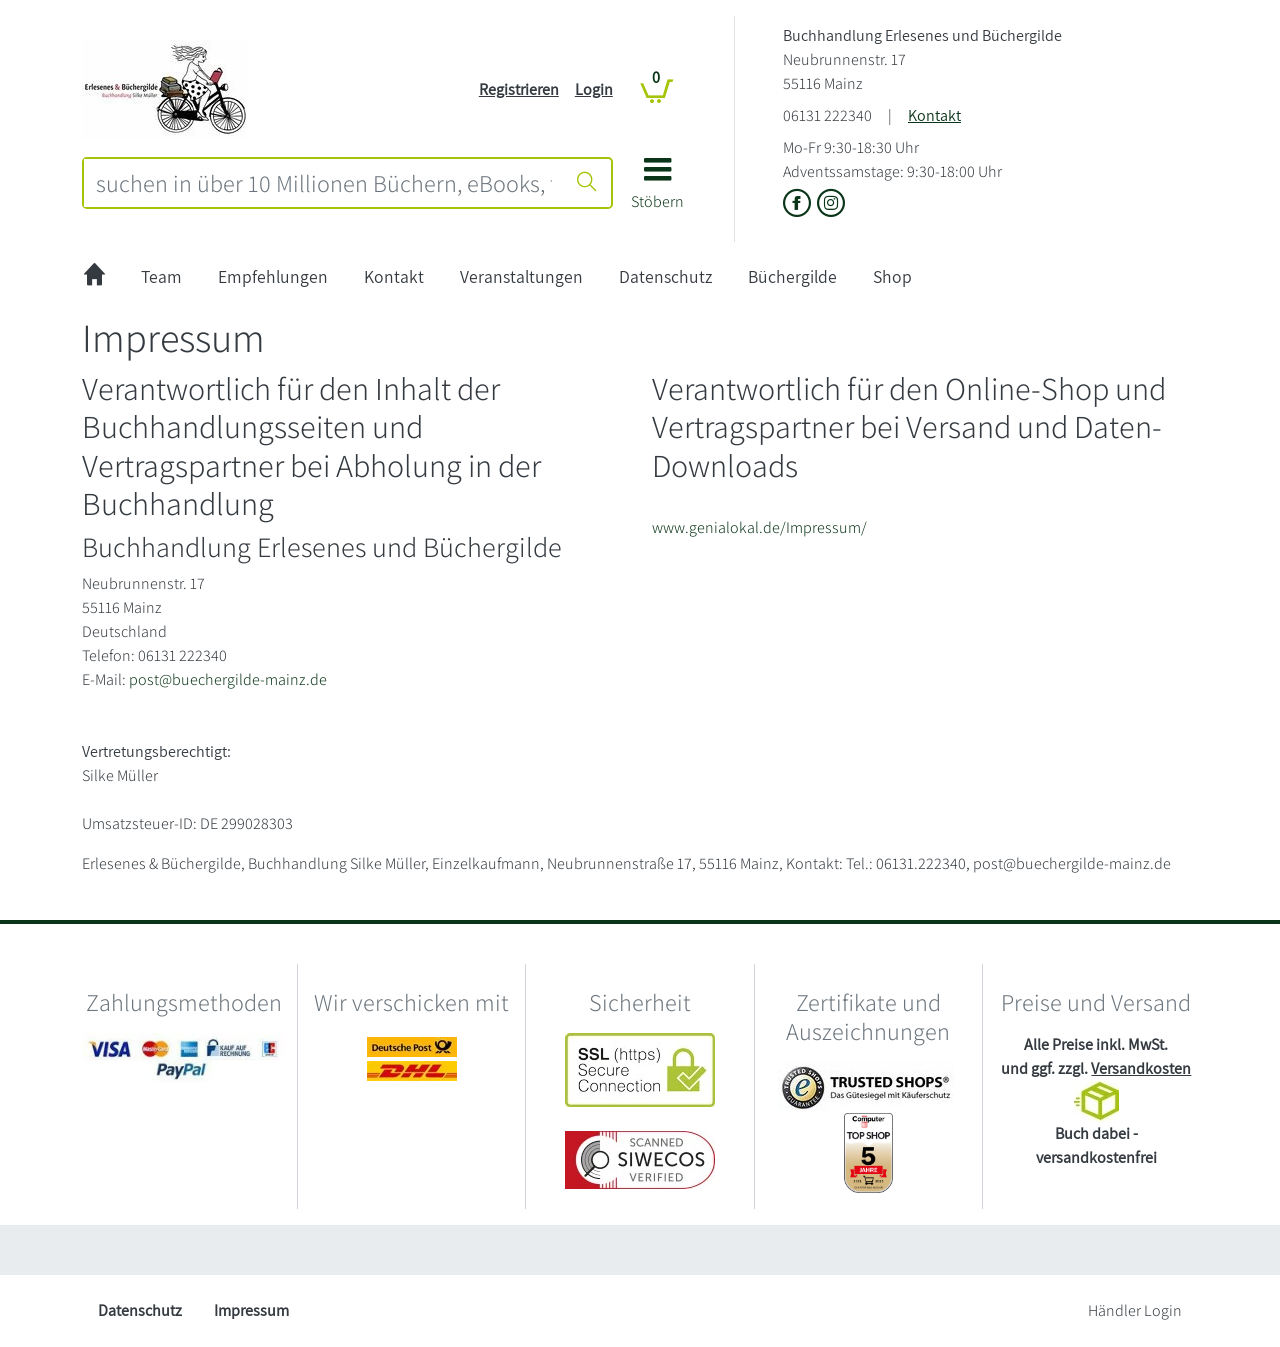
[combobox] (324, 183)
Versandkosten (1141, 1068)
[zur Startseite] (94, 277)
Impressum (251, 1310)
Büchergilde (792, 276)
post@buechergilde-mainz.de (228, 679)
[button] (657, 190)
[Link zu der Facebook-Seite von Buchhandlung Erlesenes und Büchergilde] (800, 204)
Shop (892, 276)
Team (161, 276)
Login (594, 89)
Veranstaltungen (521, 276)
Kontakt (934, 115)
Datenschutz (665, 276)
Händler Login (1135, 1310)
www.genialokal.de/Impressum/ (759, 527)
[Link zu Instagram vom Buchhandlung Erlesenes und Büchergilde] (831, 204)
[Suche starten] (587, 183)
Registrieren (519, 89)
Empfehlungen (273, 276)
